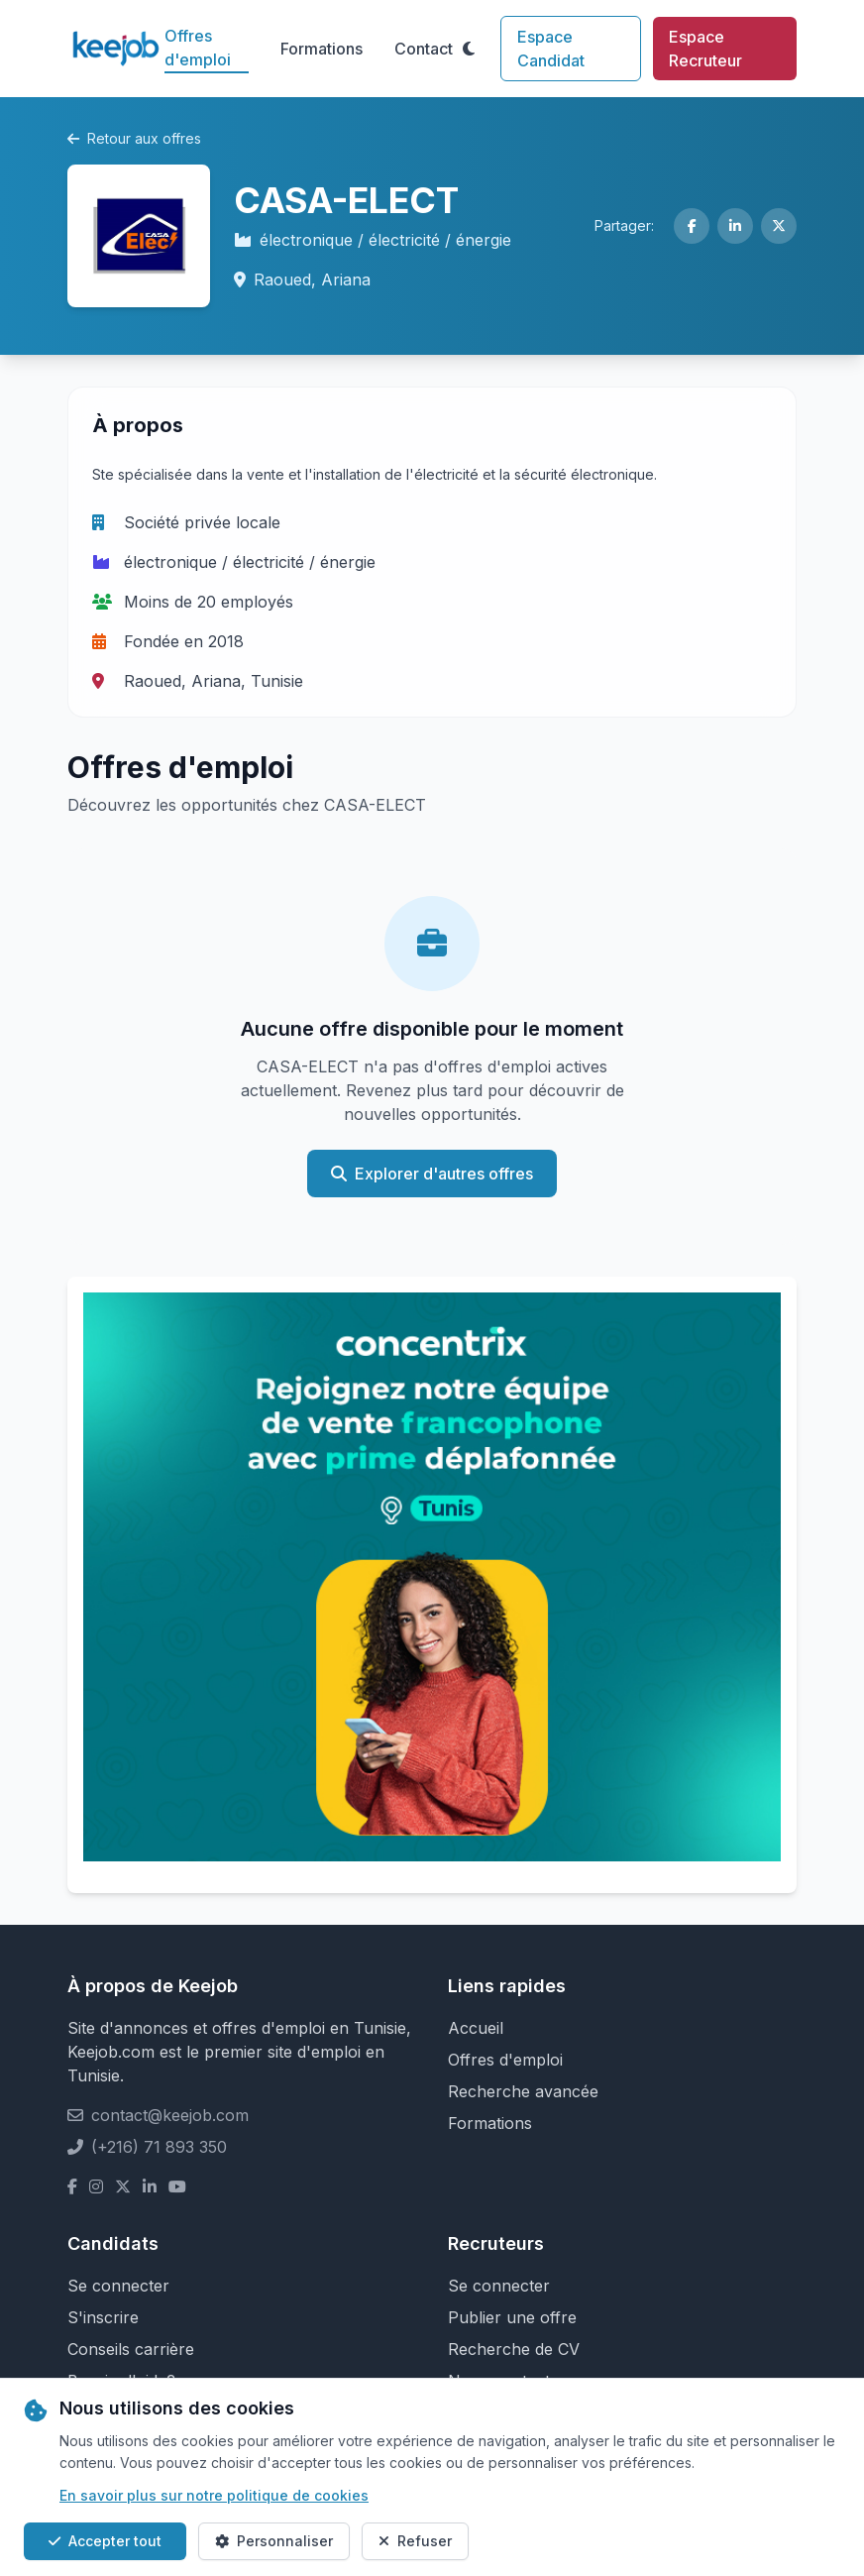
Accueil (475, 2028)
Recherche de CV (514, 2349)
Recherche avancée (523, 2091)
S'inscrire (103, 2317)
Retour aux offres (134, 138)
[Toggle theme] (469, 48)
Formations (321, 48)
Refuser (415, 2540)
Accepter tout (105, 2540)
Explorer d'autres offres (432, 1173)
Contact (423, 48)
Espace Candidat (551, 48)
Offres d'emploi (197, 47)
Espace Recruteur (705, 48)
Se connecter (118, 2286)
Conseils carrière (130, 2349)
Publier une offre (512, 2317)
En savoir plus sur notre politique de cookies (214, 2495)
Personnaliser (274, 2540)
